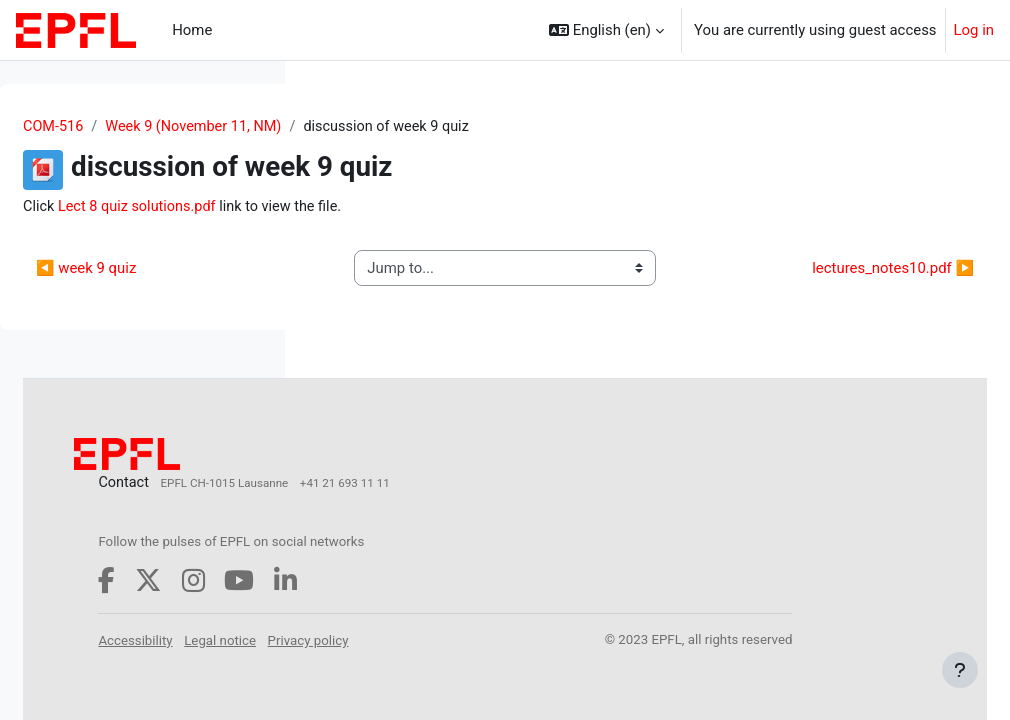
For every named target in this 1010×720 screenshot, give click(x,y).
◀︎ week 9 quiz (387, 280)
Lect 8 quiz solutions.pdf (441, 208)
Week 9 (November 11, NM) (499, 127)
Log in (974, 30)
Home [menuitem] (192, 30)
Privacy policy (441, 678)
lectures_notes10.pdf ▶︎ (848, 280)
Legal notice (523, 656)
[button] (606, 30)
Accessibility (438, 656)
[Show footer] (960, 670)
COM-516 (355, 127)
